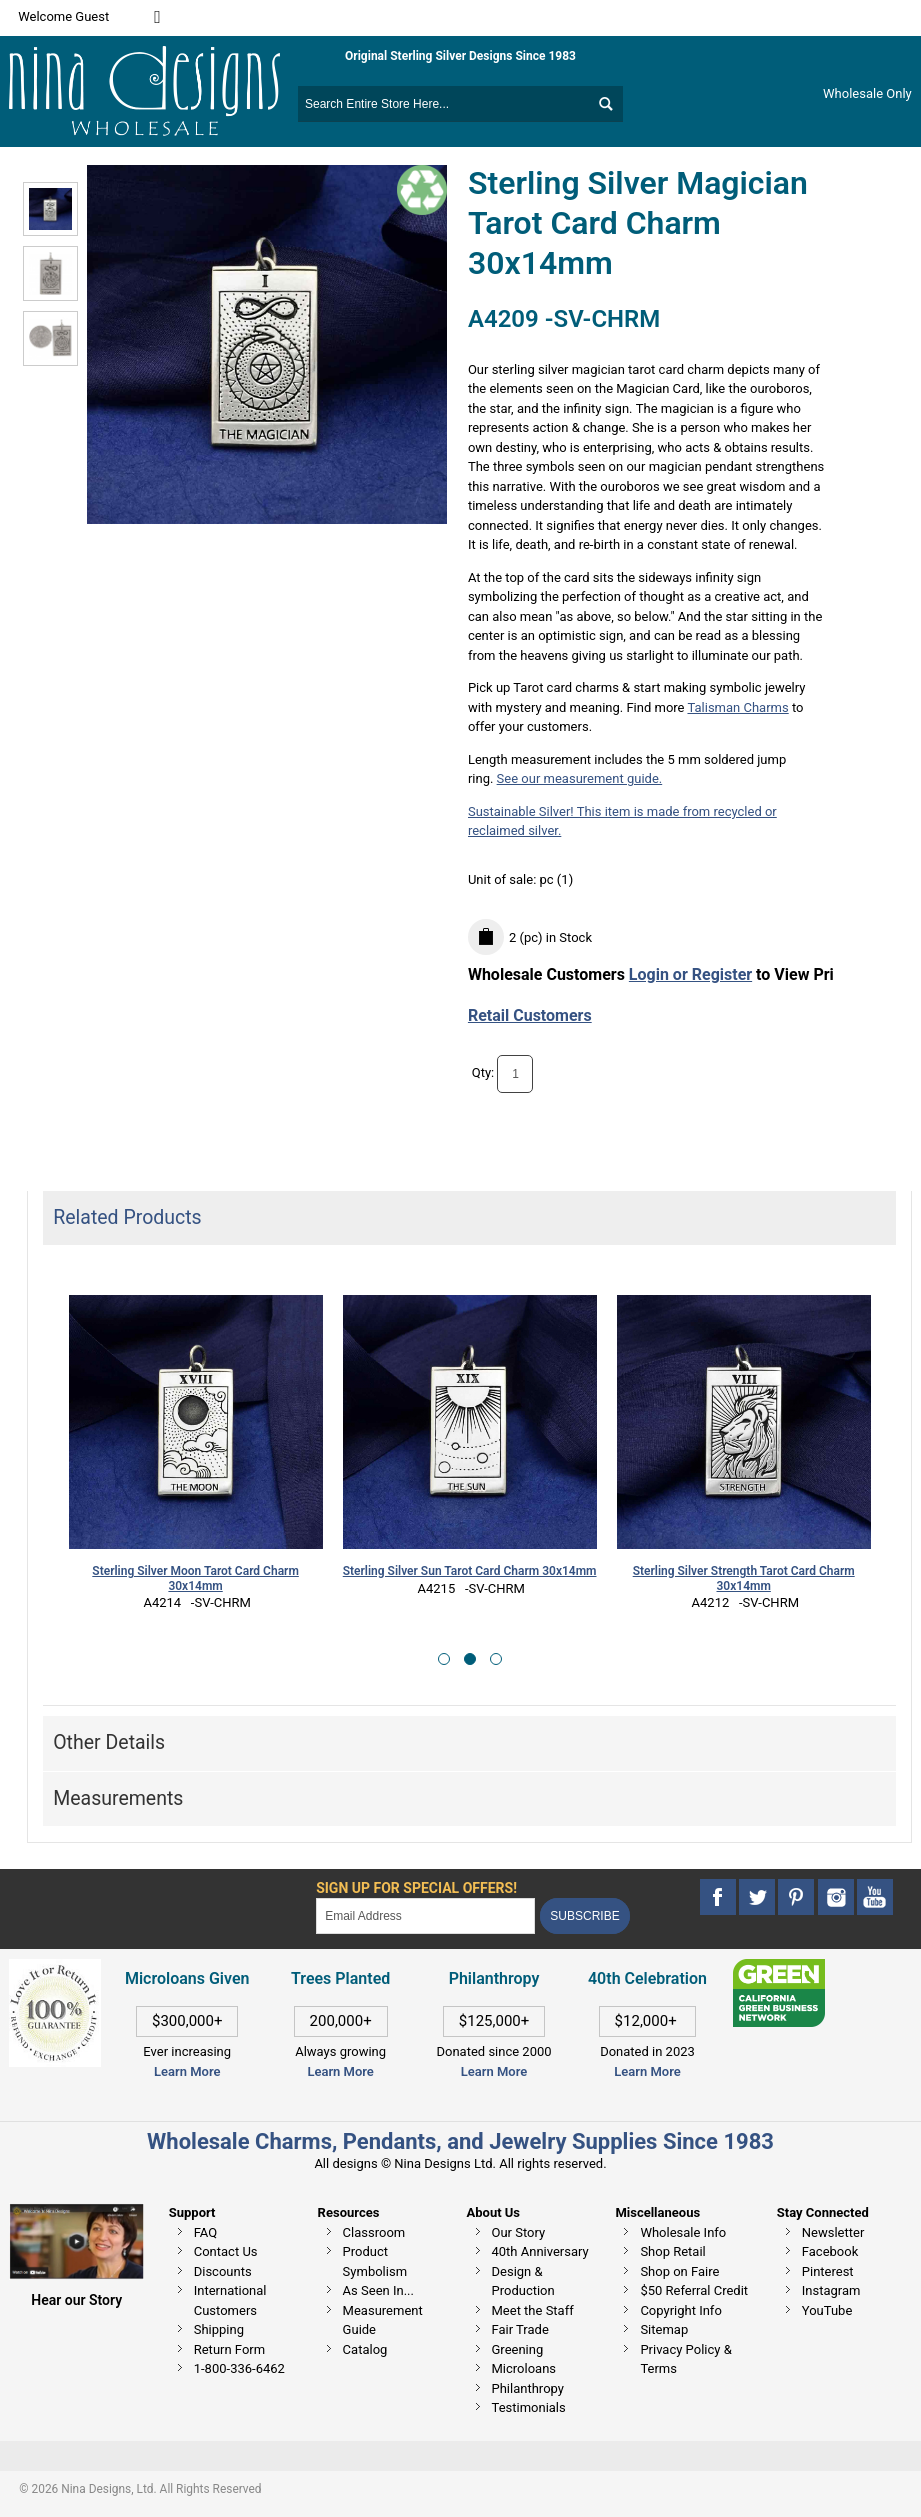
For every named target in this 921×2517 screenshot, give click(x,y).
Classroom (374, 2232)
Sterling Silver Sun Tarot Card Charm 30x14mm (470, 1571)
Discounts (223, 2271)
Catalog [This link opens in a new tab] (365, 2349)
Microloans (524, 2368)
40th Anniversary (540, 2251)
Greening (518, 2349)
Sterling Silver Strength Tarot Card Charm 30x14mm (744, 1578)
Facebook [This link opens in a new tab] (830, 2251)
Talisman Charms (737, 707)
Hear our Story (76, 2300)
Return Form (229, 2349)
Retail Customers (530, 1015)
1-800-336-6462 (239, 2368)
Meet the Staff (533, 2310)
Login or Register (690, 974)
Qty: (483, 1073)
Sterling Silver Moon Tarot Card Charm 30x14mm (195, 1578)
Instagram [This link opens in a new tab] (831, 2290)
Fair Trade (520, 2329)
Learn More (187, 2071)
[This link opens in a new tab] (779, 1968)
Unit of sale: (504, 879)
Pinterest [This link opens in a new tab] (828, 2271)
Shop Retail (672, 2251)
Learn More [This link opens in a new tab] (340, 2071)
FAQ (205, 2232)
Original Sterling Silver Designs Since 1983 (460, 56)
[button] (444, 1659)
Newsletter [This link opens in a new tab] (833, 2232)
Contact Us (226, 2251)
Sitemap (664, 2329)
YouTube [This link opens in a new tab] (827, 2310)
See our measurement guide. (580, 778)
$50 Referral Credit (694, 2290)
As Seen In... (378, 2290)
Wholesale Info (683, 2232)
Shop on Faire (679, 2271)
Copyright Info (680, 2310)
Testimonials (529, 2407)
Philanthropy (528, 2388)
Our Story (519, 2232)
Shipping (219, 2329)
